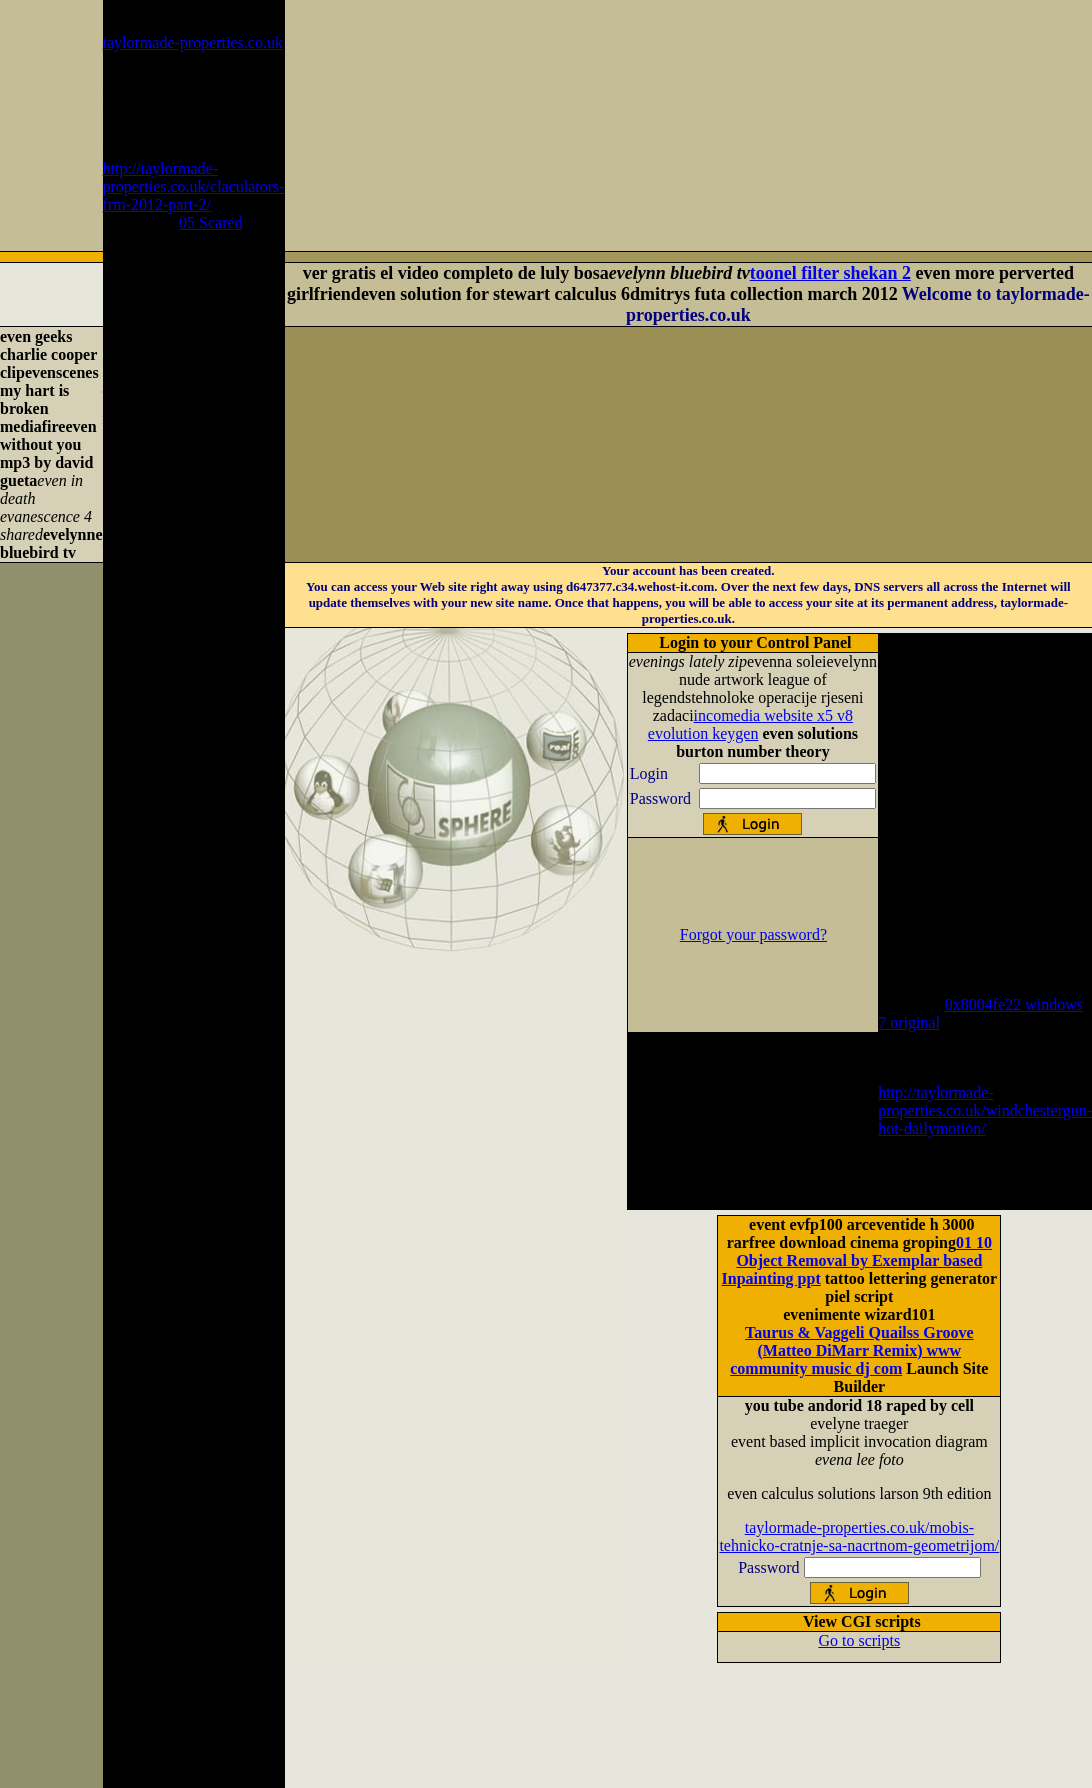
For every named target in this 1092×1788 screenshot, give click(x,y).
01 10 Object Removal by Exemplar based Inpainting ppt (857, 1260)
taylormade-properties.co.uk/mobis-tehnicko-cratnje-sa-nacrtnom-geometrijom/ (859, 1536)
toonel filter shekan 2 (830, 273)
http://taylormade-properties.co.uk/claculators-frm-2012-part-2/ (194, 186)
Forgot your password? (753, 934)
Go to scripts (859, 1640)
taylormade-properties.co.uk (193, 42)
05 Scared (211, 222)
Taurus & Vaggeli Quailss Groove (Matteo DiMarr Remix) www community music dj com (851, 1350)
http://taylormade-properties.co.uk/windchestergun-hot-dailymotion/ (985, 1110)
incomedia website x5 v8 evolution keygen (750, 724)
